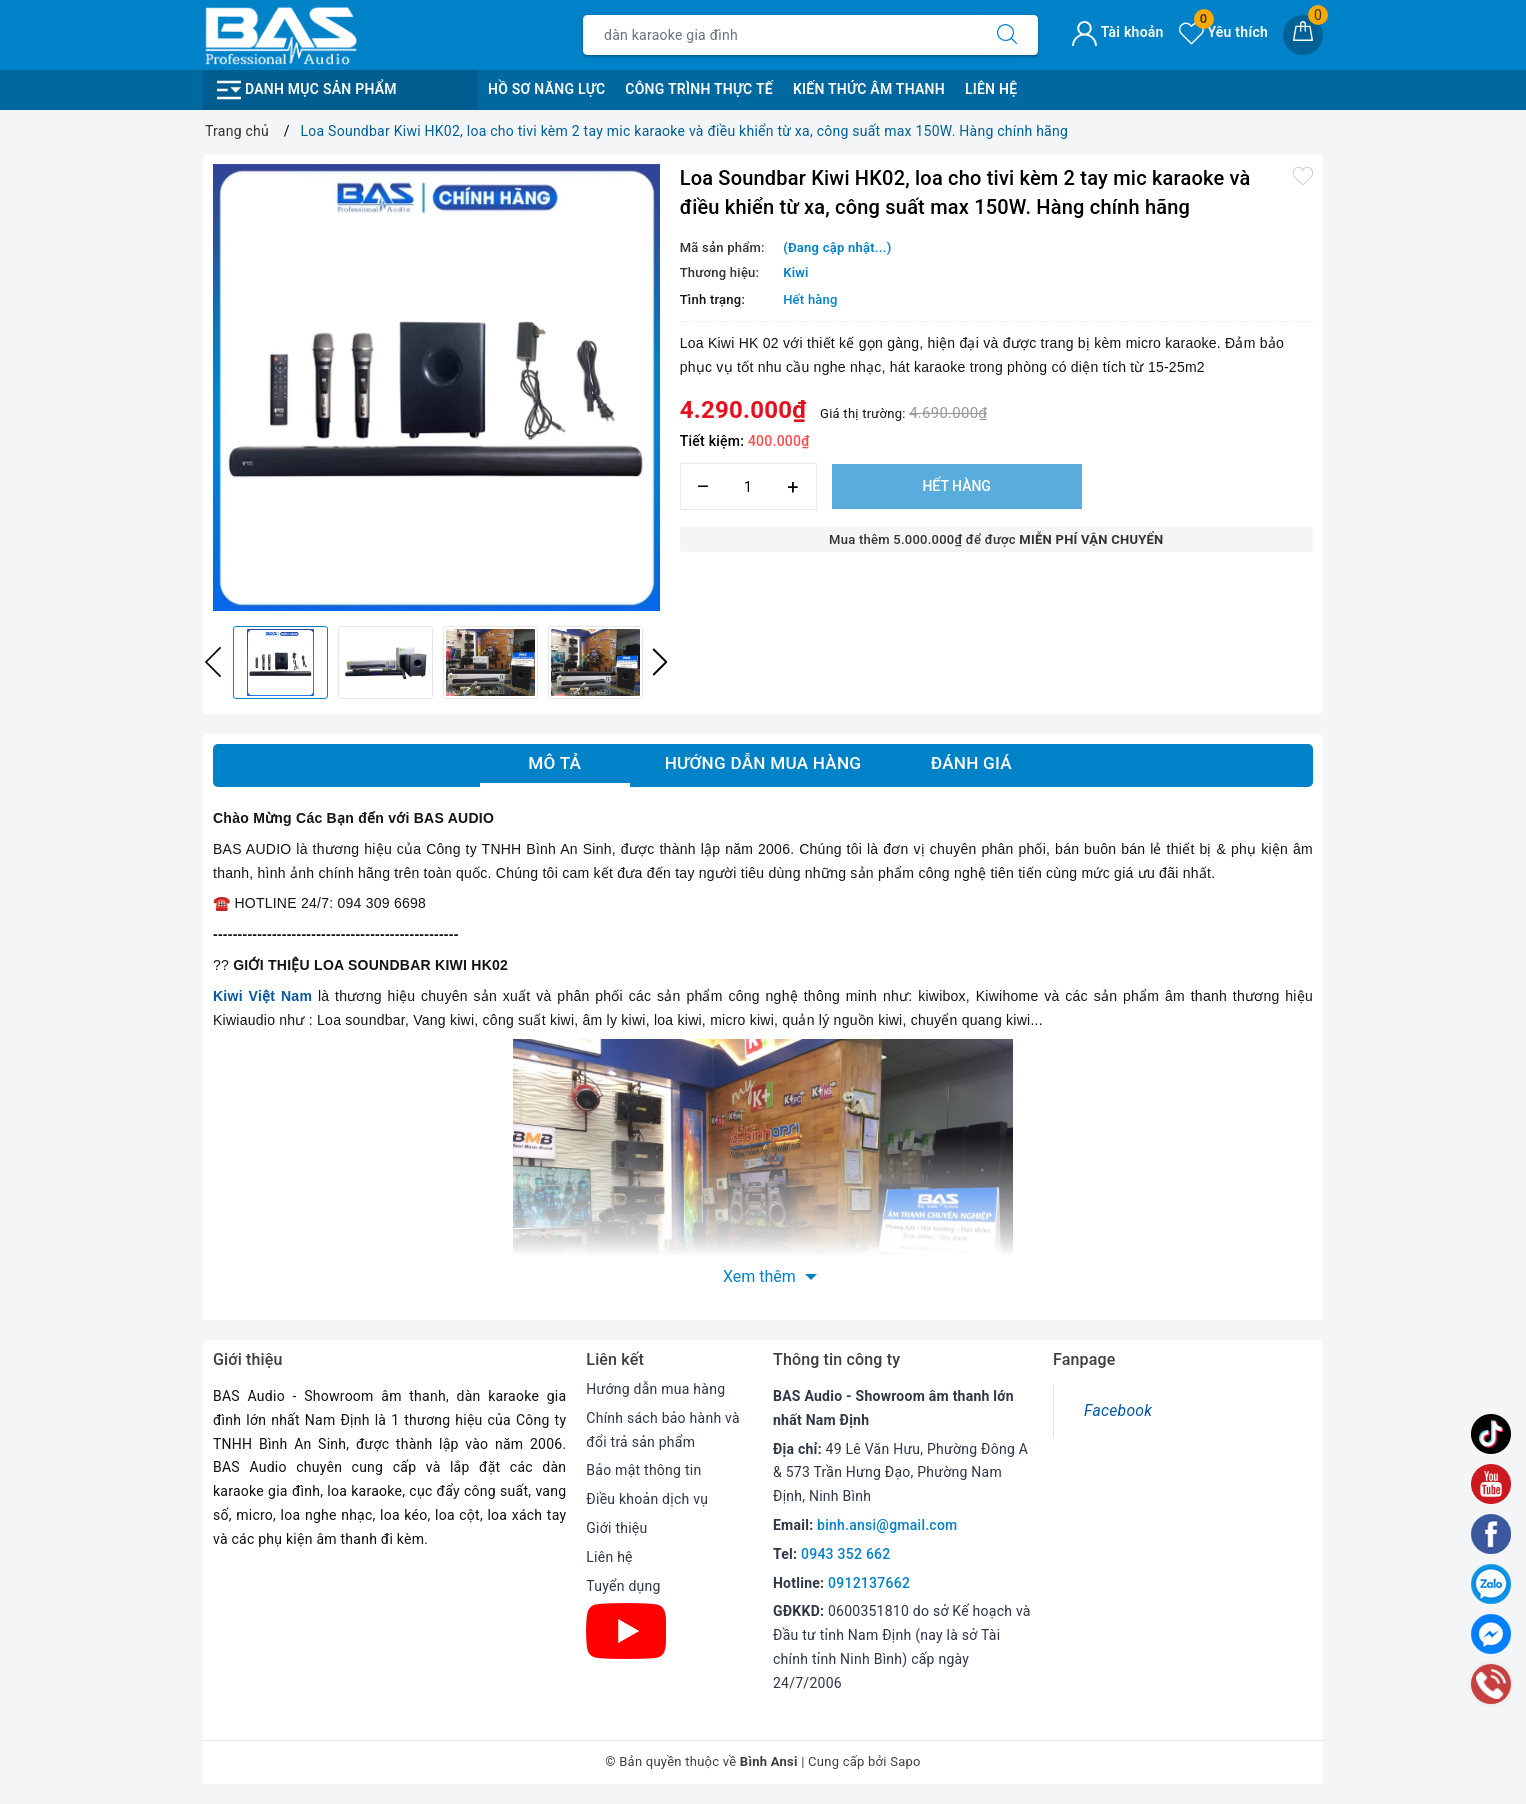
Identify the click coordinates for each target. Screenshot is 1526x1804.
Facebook (1118, 1410)
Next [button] (660, 662)
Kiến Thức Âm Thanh (869, 89)
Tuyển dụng (623, 1586)
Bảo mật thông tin (643, 1470)
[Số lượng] (748, 486)
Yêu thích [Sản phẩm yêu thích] (1223, 32)
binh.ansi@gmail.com (887, 1525)
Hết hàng (956, 486)
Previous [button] (213, 662)
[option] (436, 387)
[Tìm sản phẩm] (780, 35)
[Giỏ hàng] (1303, 35)
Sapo (905, 1761)
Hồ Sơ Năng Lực (546, 89)
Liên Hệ (991, 89)
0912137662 (869, 1583)
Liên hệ (609, 1557)
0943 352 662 (846, 1554)
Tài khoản (1117, 32)
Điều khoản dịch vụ (647, 1499)
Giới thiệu (616, 1528)
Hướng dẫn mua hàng (655, 1389)
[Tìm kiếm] (1007, 35)
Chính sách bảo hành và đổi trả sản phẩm (663, 1430)
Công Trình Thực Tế (699, 89)
